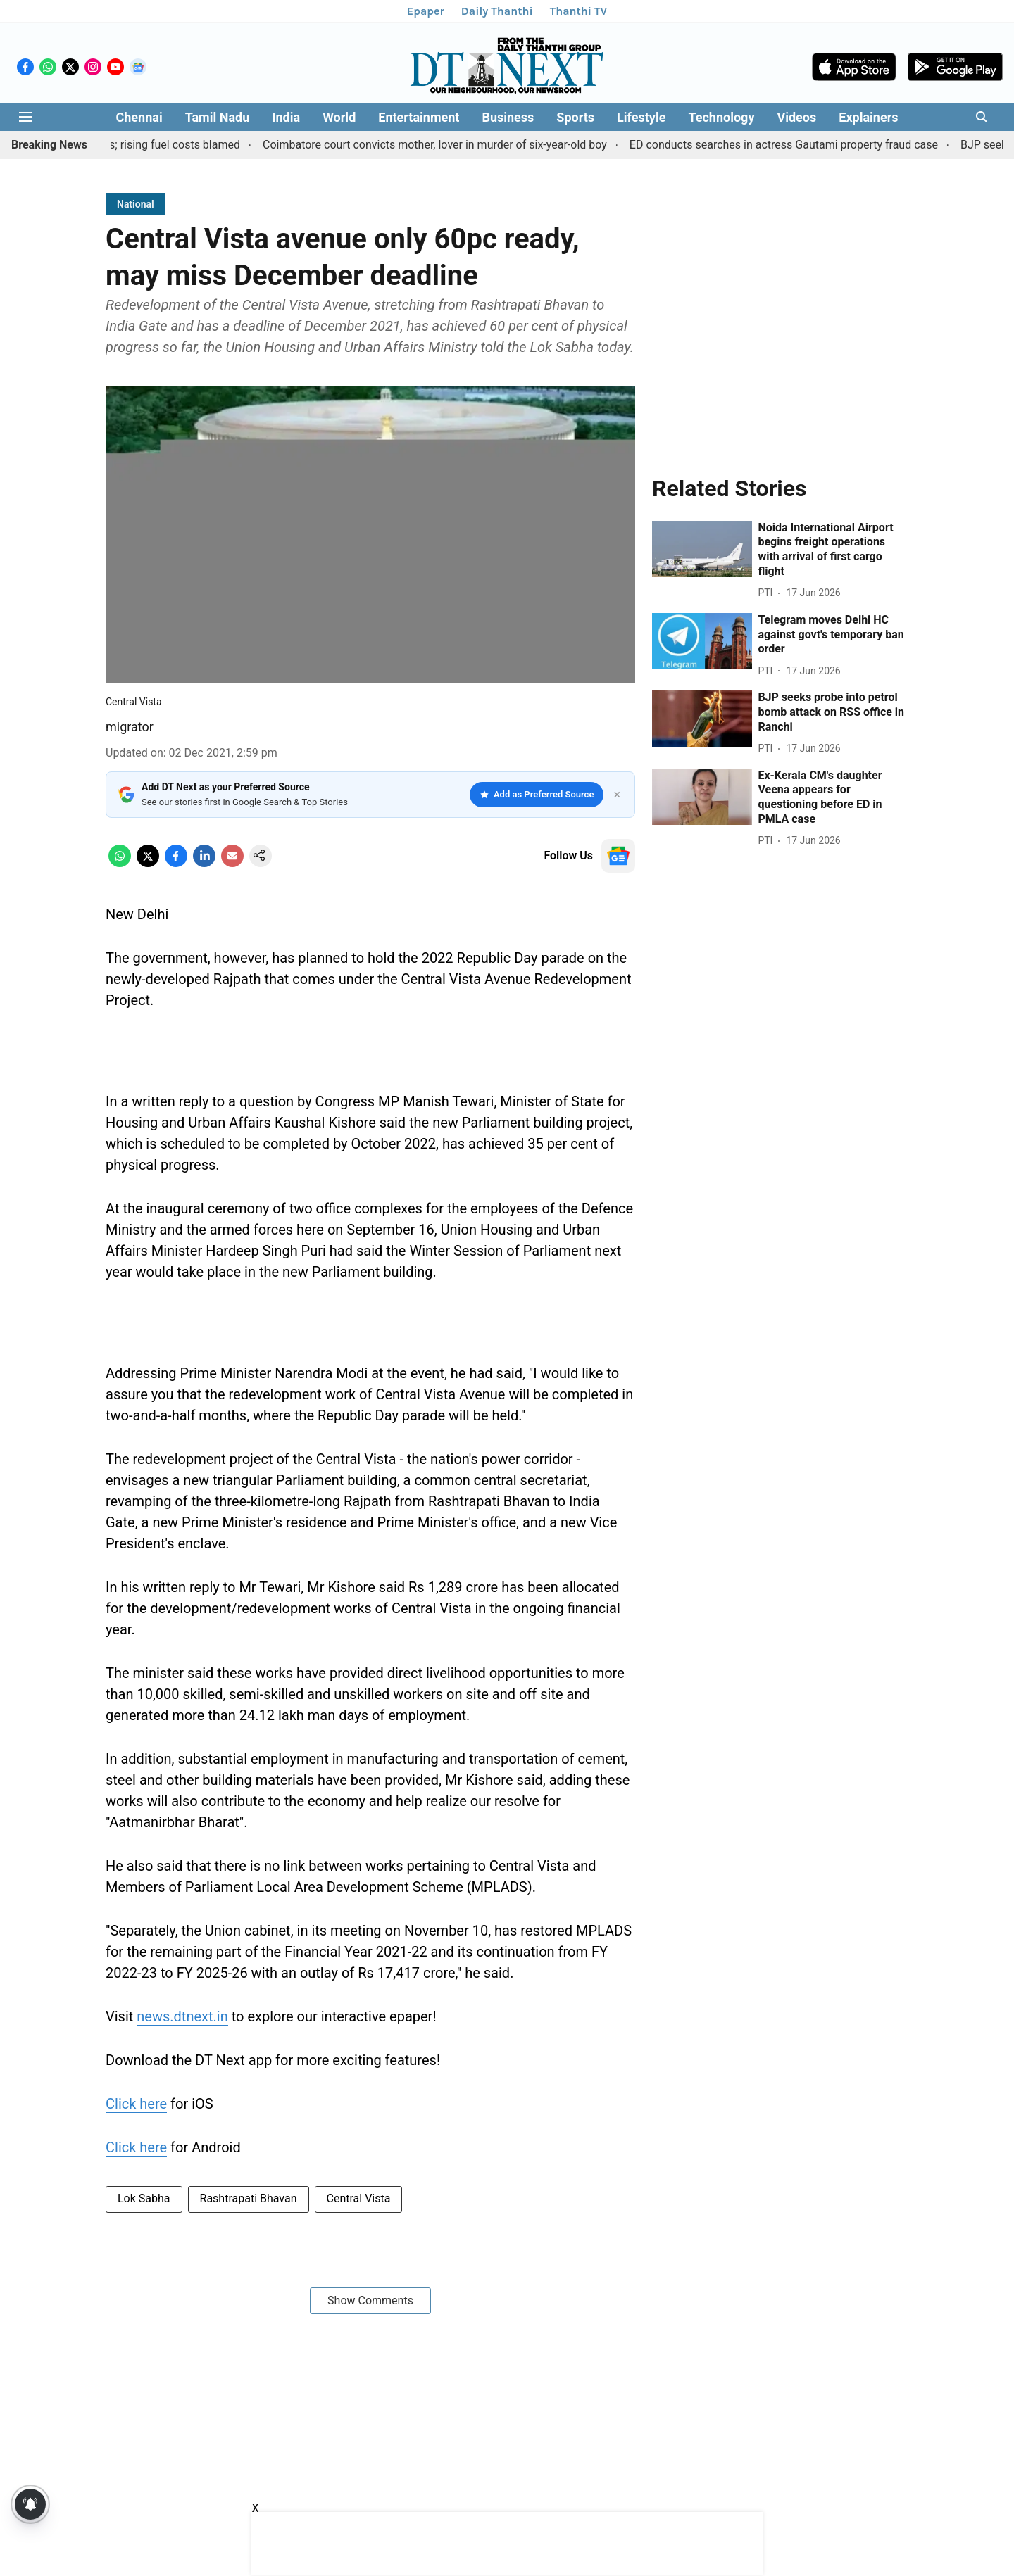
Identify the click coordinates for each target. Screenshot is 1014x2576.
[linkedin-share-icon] (204, 863)
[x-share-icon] (148, 863)
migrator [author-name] (130, 726)
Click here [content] (136, 2103)
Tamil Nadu (217, 117)
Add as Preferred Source (537, 794)
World (339, 117)
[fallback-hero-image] (702, 549)
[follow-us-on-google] (618, 856)
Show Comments (370, 2300)
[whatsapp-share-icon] (119, 863)
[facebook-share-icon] (176, 863)
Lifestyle (641, 117)
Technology (721, 117)
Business (508, 117)
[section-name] (135, 203)
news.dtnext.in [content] (182, 2016)
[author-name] (768, 593)
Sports (575, 117)
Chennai (138, 117)
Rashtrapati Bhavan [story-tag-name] (248, 2198)
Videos (796, 117)
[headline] (833, 550)
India (286, 117)
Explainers (868, 117)
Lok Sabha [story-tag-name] (144, 2198)
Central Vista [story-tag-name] (359, 2198)
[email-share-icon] (232, 863)
